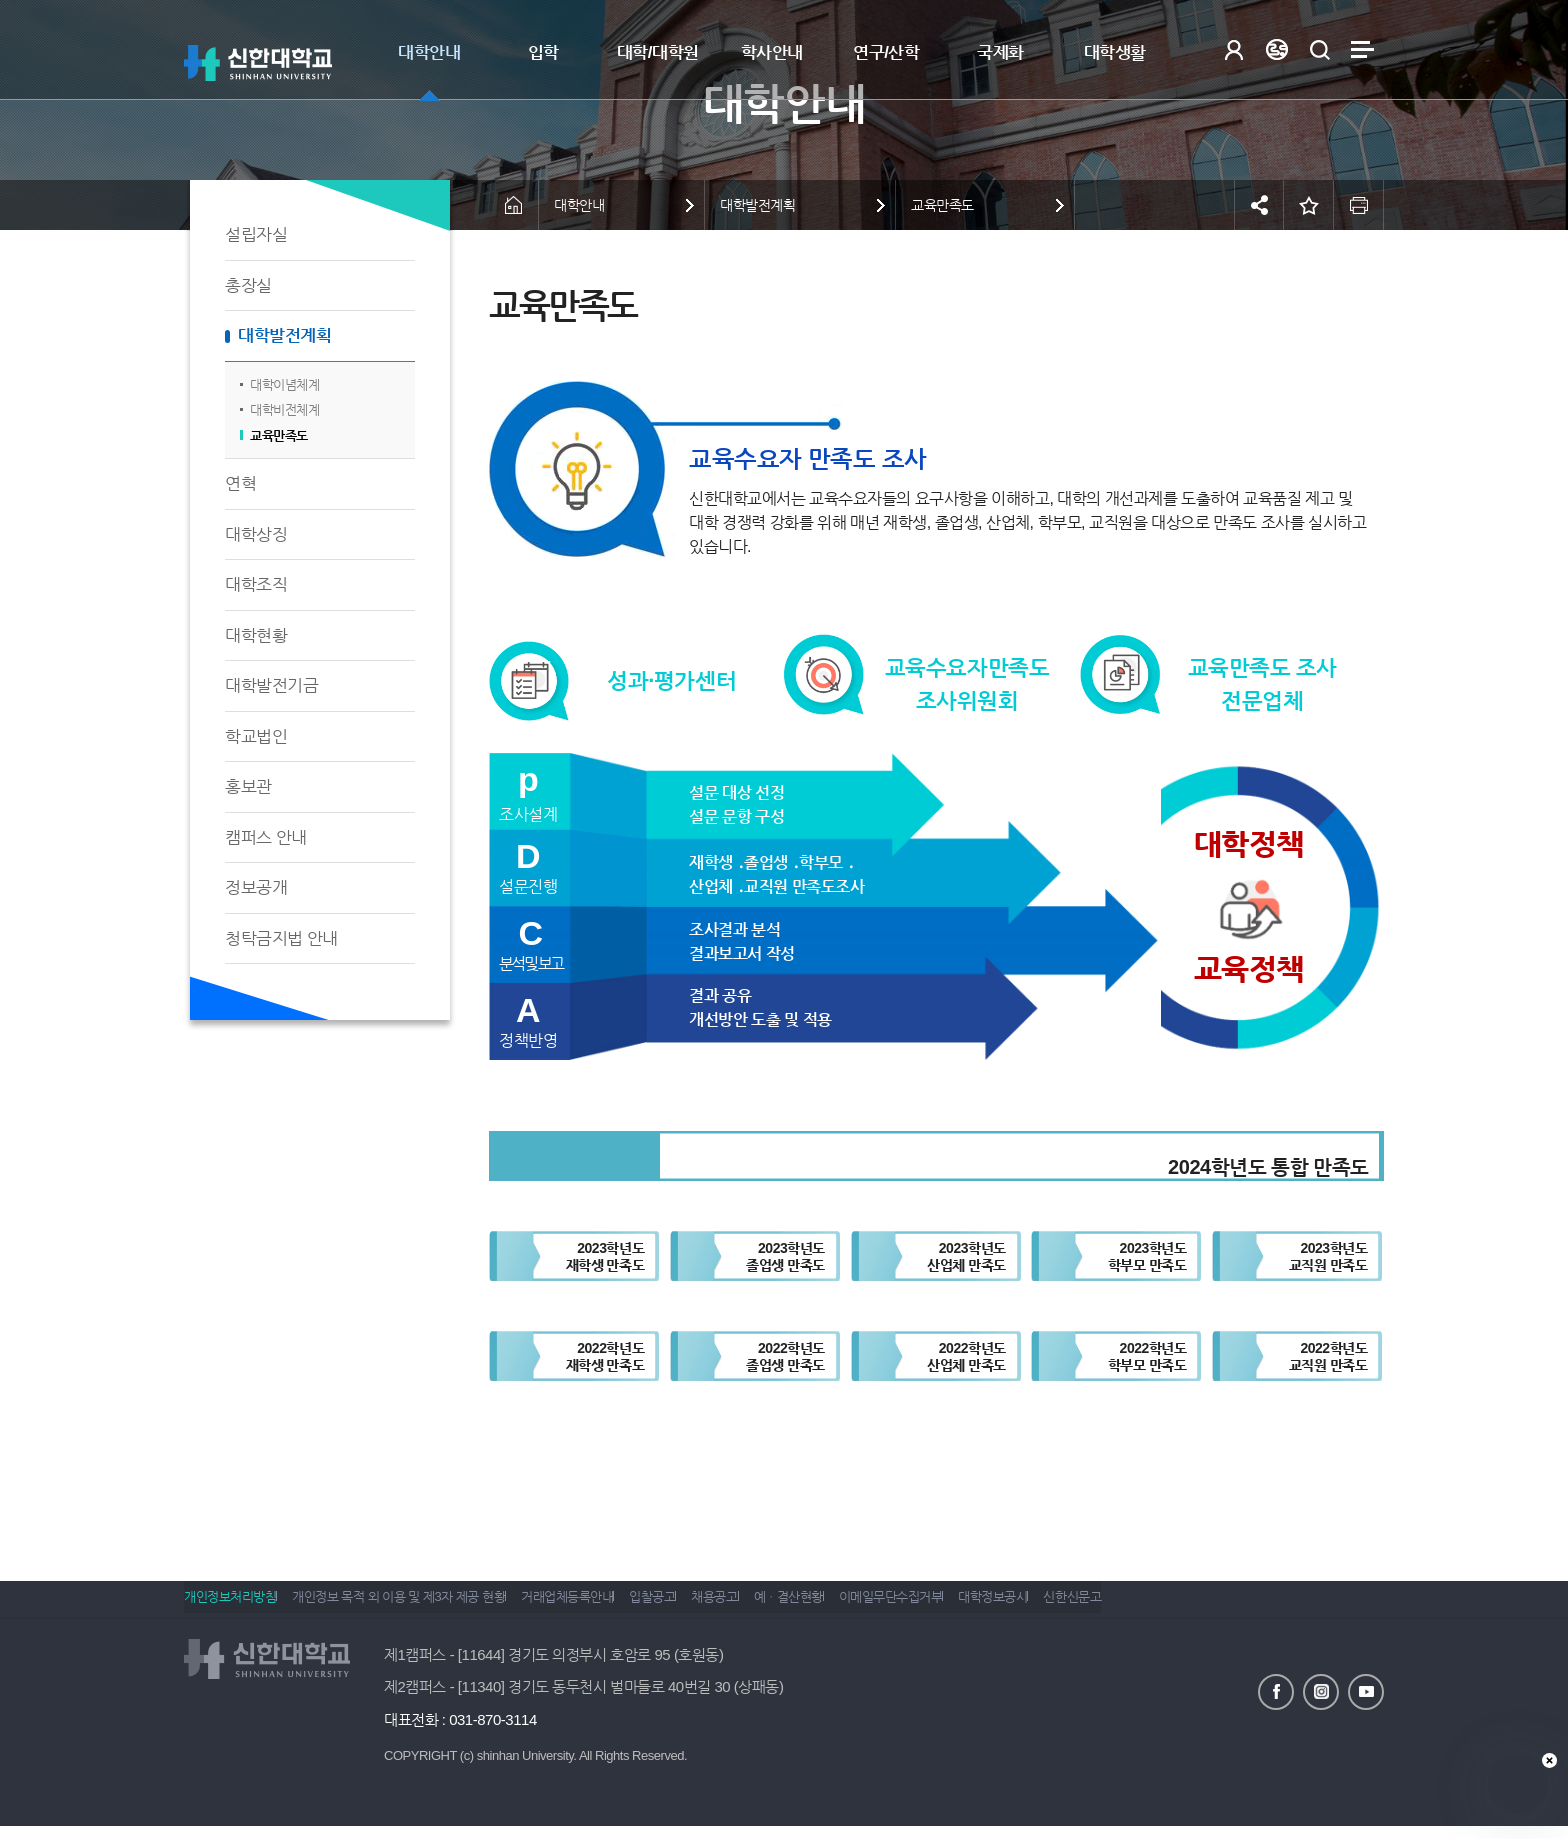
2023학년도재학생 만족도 (605, 1256)
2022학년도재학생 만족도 (605, 1356)
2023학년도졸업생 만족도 (785, 1256)
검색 (1319, 49)
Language (1276, 49)
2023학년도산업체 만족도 (966, 1256)
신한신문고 (1192, 1605)
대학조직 (256, 584)
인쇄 (1359, 205)
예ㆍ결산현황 (863, 1605)
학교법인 (256, 736)
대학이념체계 (284, 384)
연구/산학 (886, 52)
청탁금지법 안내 (281, 938)
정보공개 (256, 887)
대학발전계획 (284, 335)
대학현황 (256, 635)
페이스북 (1276, 1690)
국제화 (1000, 52)
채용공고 (774, 1605)
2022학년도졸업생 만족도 (785, 1356)
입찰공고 (697, 1605)
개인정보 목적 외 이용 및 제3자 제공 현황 (413, 1605)
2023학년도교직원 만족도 (1328, 1256)
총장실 (248, 285)
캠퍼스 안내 (266, 837)
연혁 (240, 483)
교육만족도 (279, 435)
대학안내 (429, 52)
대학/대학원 (658, 52)
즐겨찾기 (1309, 205)
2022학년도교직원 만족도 (1328, 1356)
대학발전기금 (271, 685)
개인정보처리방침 (230, 1605)
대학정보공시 (1097, 1605)
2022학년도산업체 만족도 (966, 1356)
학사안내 (772, 52)
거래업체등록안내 (597, 1605)
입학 (543, 52)
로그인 (1233, 49)
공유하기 (1259, 205)
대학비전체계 (284, 409)
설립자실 (256, 234)
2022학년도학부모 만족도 (1147, 1356)
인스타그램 (1321, 1690)
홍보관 (248, 786)
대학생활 (1115, 52)
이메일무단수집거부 (981, 1605)
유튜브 (1366, 1690)
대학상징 (256, 534)
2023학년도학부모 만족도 (1147, 1256)
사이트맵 (1362, 49)
